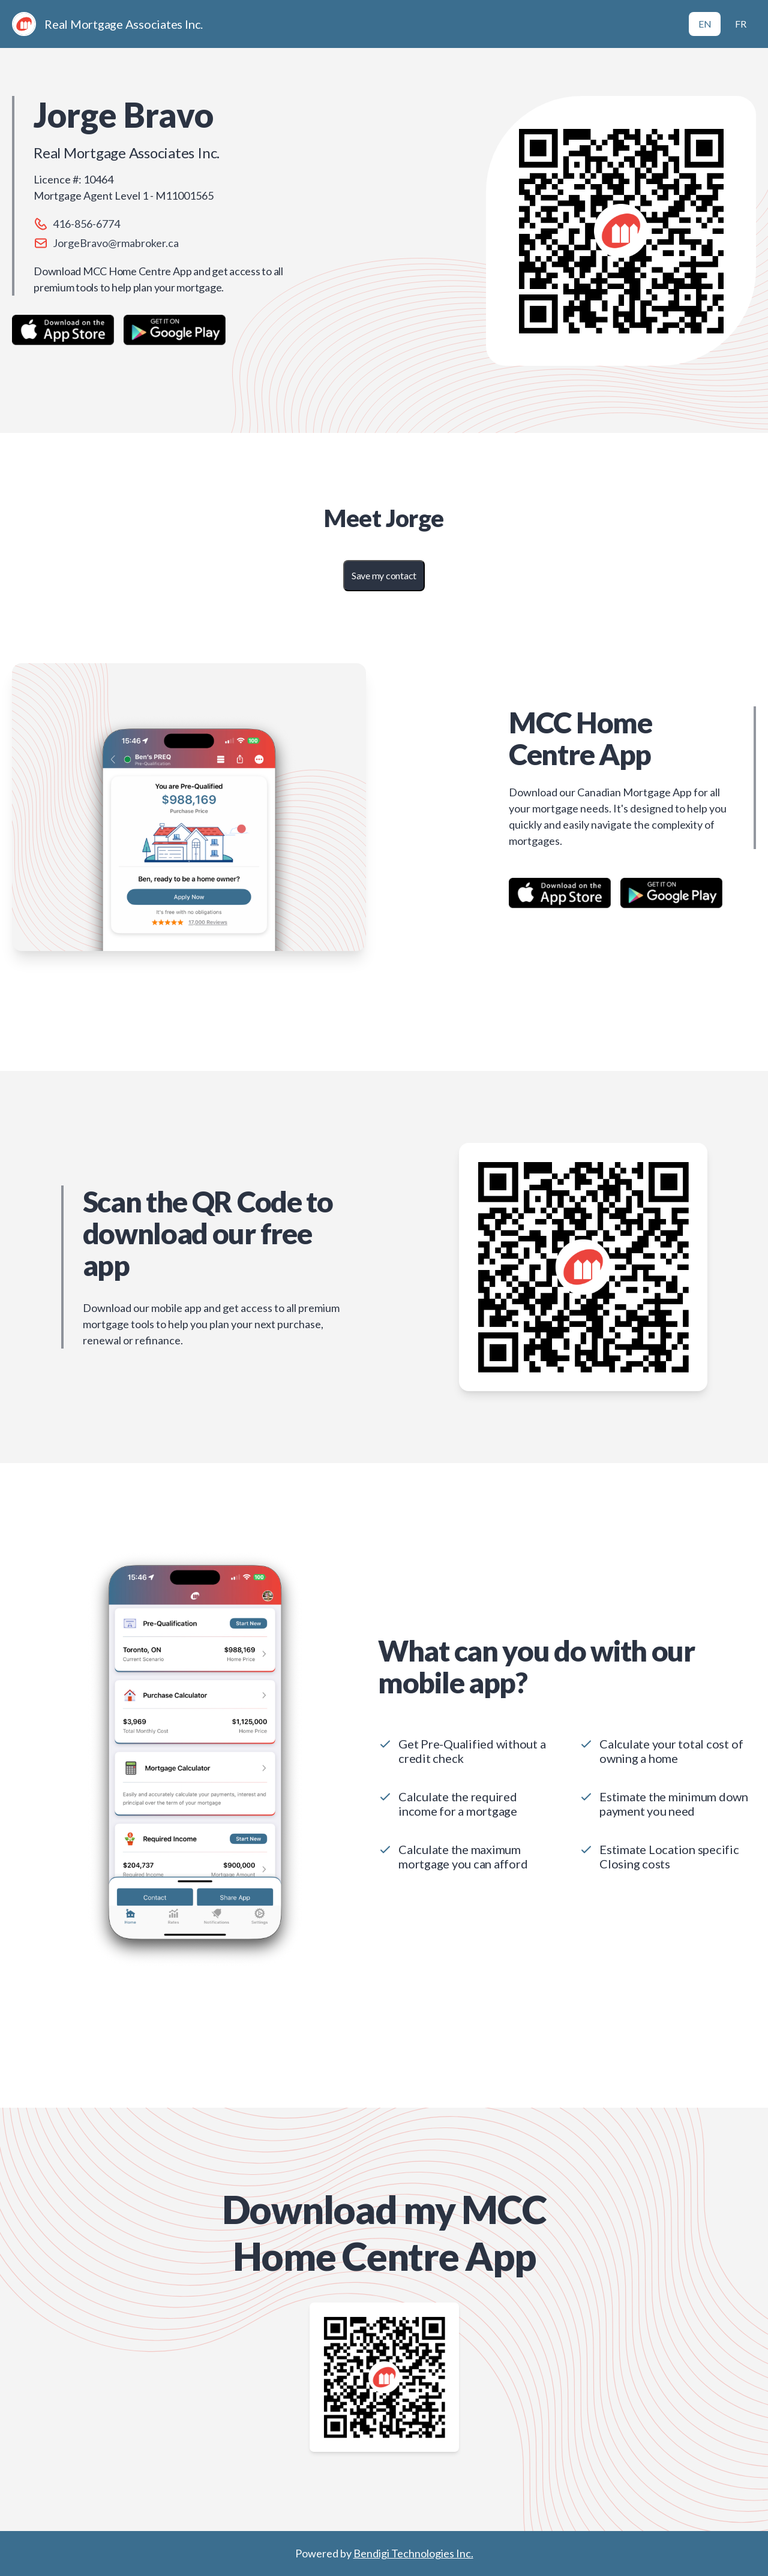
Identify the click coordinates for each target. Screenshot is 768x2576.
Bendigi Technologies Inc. (413, 2553)
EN (705, 23)
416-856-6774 (86, 223)
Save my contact (384, 575)
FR (740, 23)
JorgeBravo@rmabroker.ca (116, 242)
